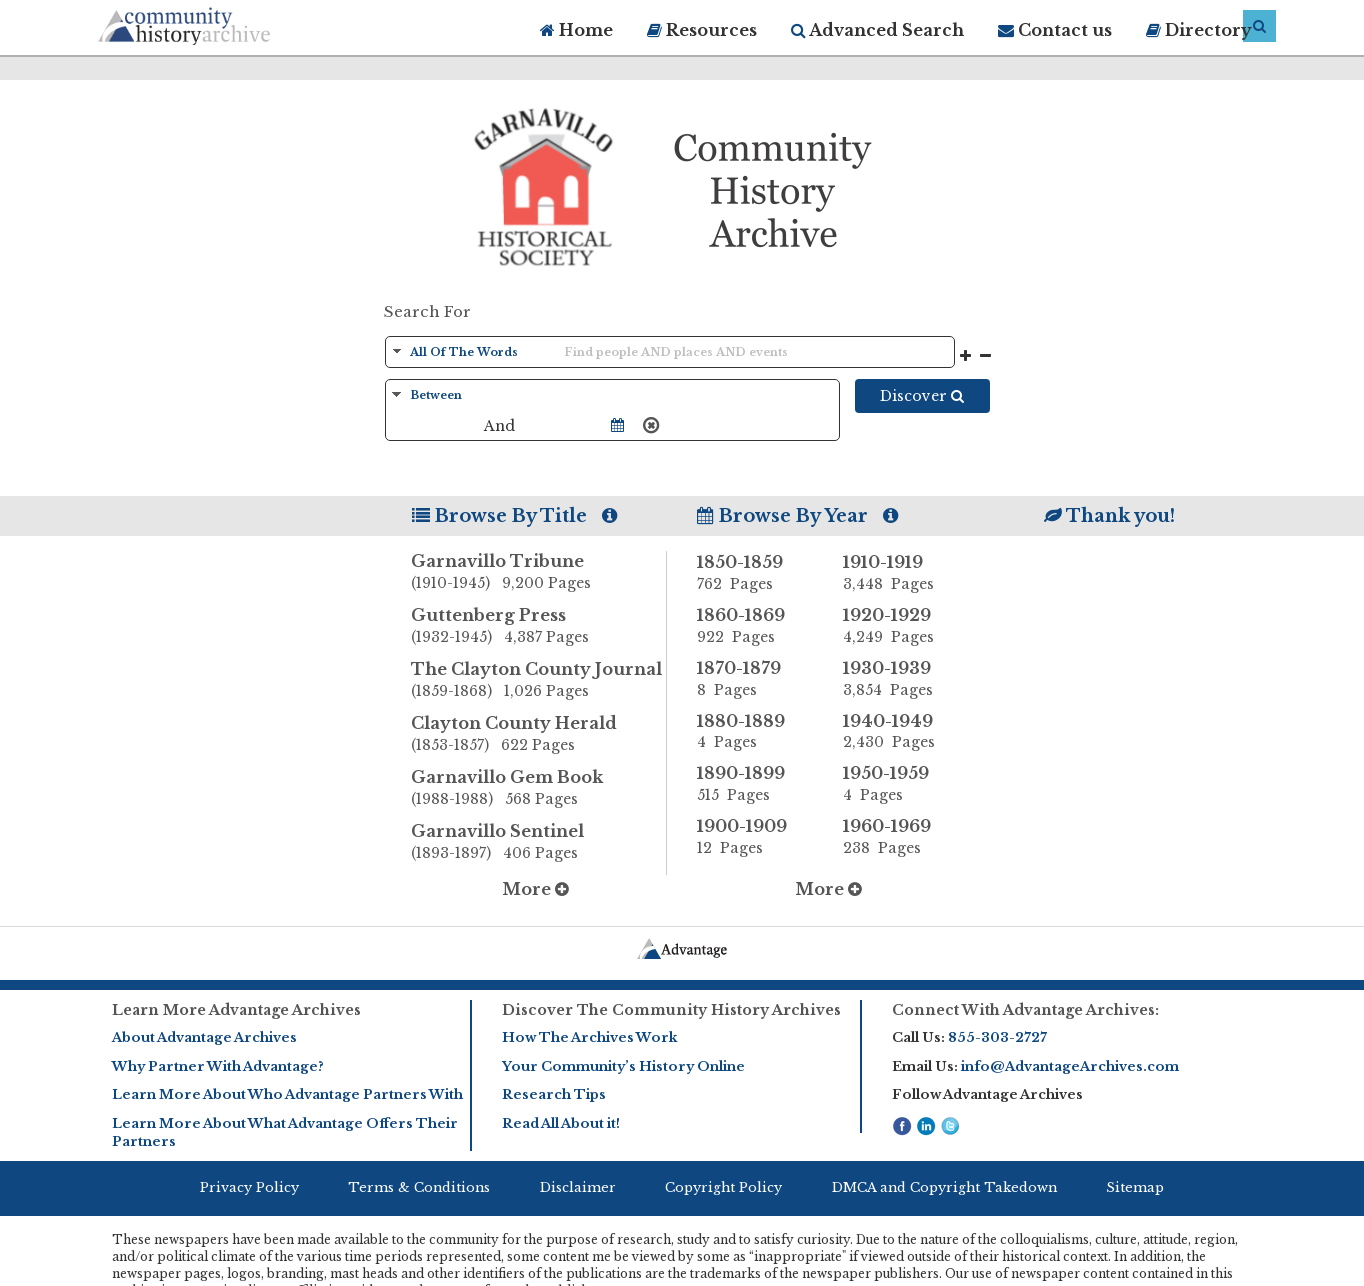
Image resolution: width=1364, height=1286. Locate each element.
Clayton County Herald (539, 735)
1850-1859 (755, 573)
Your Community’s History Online (623, 1066)
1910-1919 (901, 573)
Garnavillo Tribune (539, 573)
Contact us (1055, 30)
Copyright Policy (723, 1187)
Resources (702, 30)
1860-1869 (755, 626)
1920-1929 (901, 626)
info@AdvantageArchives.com (1070, 1066)
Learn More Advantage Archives (236, 1010)
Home (576, 30)
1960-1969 (901, 837)
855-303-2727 (997, 1037)
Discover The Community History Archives (671, 1010)
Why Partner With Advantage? (218, 1066)
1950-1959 (901, 784)
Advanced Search (877, 30)
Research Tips (554, 1094)
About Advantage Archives (204, 1037)
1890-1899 (755, 784)
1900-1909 (755, 837)
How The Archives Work (589, 1037)
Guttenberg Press (539, 627)
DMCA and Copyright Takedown (944, 1187)
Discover (922, 396)
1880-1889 (755, 732)
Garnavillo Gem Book (539, 789)
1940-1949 (901, 732)
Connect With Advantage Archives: (1025, 1010)
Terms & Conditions (419, 1187)
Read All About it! (561, 1123)
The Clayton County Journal (539, 681)
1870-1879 (755, 679)
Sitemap (1135, 1187)
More (535, 889)
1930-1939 (901, 679)
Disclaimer (578, 1187)
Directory (1199, 30)
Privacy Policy (249, 1187)
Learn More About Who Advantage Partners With (287, 1094)
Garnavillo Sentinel (539, 843)
